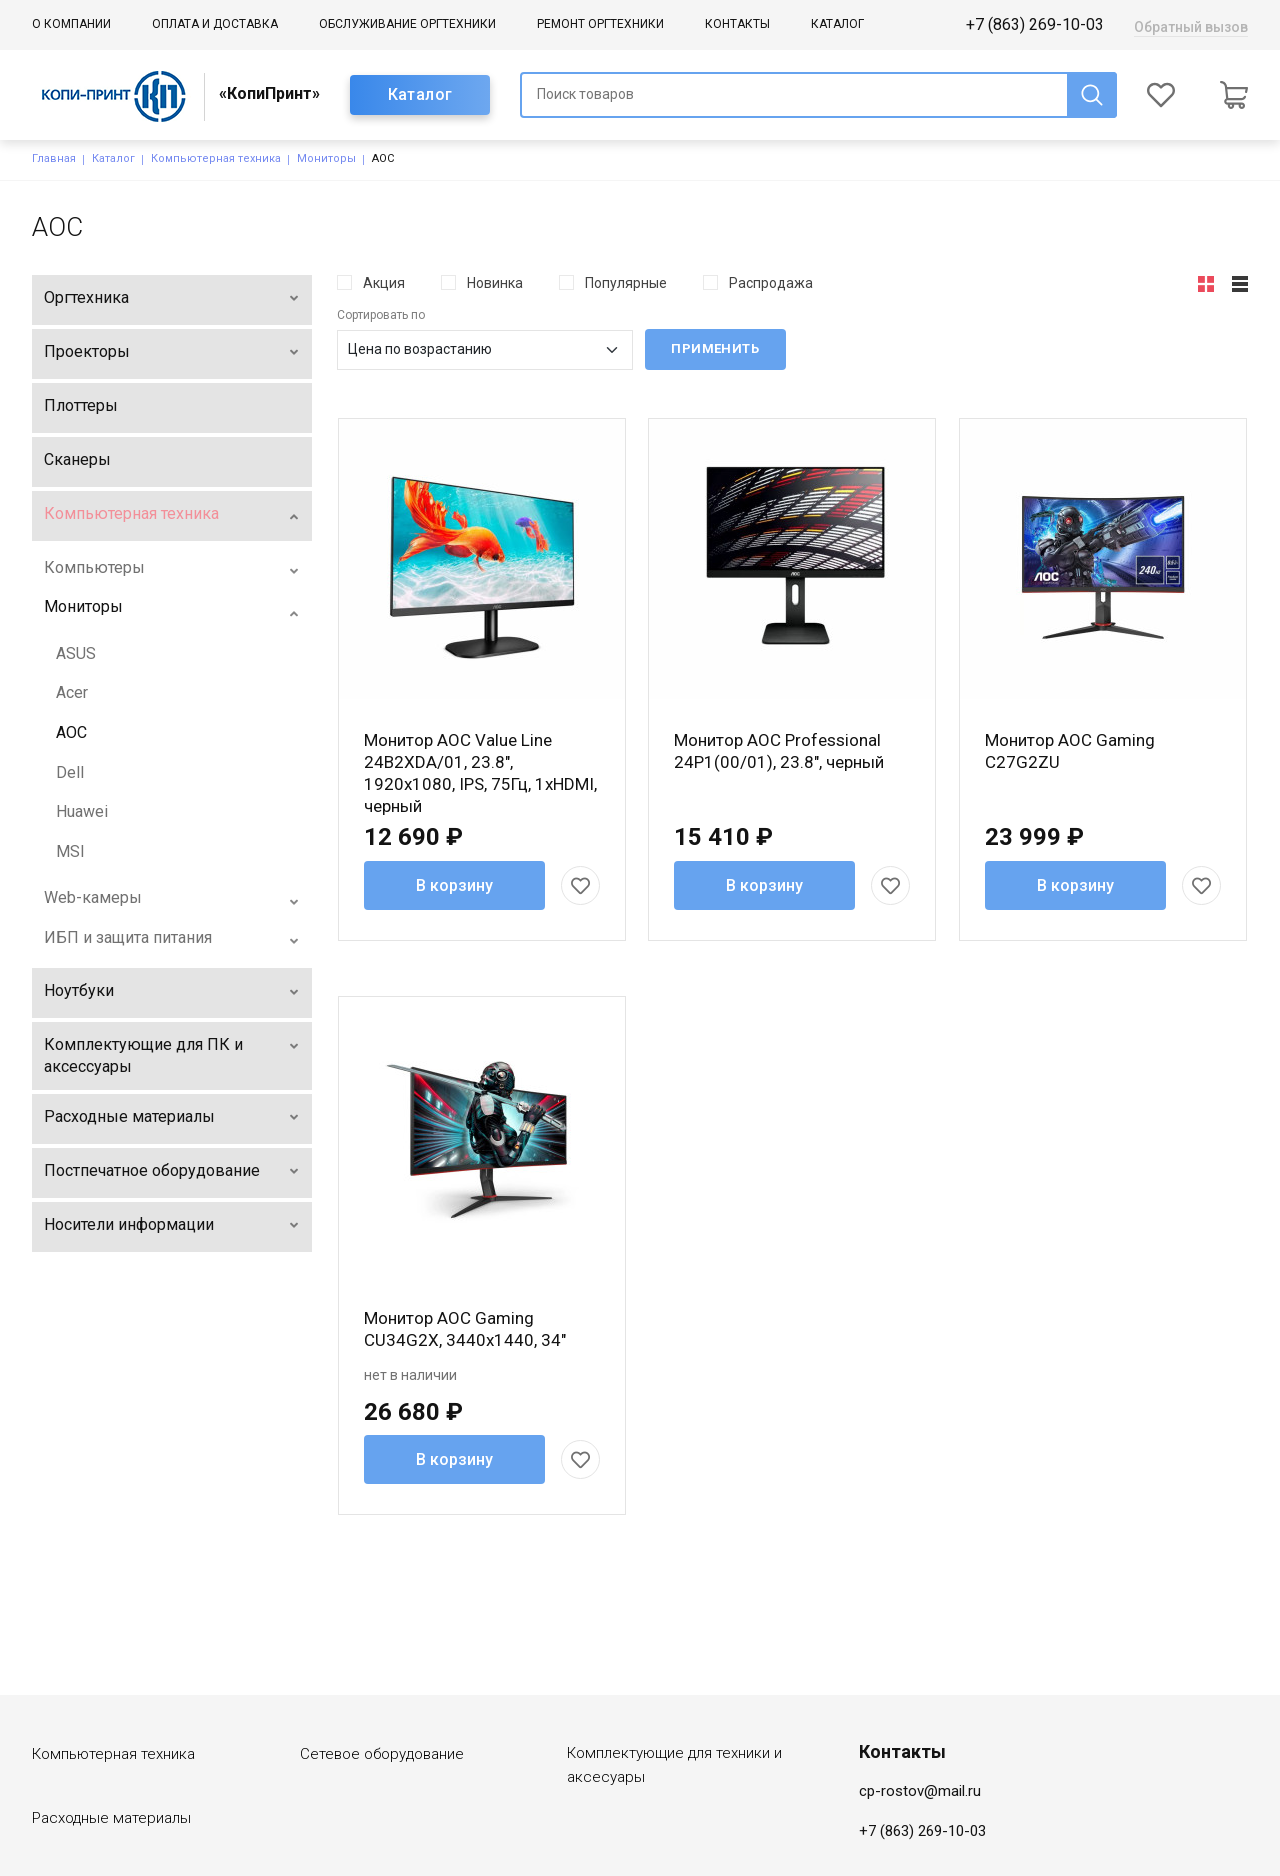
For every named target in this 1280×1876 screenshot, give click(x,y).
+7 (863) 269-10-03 (1035, 24)
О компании (71, 24)
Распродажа (771, 283)
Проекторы (87, 351)
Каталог (837, 24)
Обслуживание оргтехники (407, 24)
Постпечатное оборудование (152, 1170)
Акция (384, 283)
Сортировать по (381, 315)
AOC (71, 732)
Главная (54, 158)
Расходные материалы (129, 1116)
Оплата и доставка (215, 24)
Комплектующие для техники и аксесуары (674, 1687)
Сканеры (77, 459)
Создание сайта (1099, 1853)
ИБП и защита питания (128, 937)
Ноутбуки (79, 990)
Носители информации (129, 1224)
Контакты (737, 24)
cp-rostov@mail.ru (920, 1713)
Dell (70, 772)
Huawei (82, 811)
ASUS (76, 653)
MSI (70, 851)
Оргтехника (86, 297)
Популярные (626, 283)
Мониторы (326, 158)
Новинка (495, 283)
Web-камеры (93, 897)
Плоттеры (81, 405)
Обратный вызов (1191, 27)
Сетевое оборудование (382, 1676)
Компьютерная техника (216, 158)
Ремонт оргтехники (600, 24)
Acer (72, 692)
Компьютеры (94, 567)
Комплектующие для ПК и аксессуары (143, 1055)
